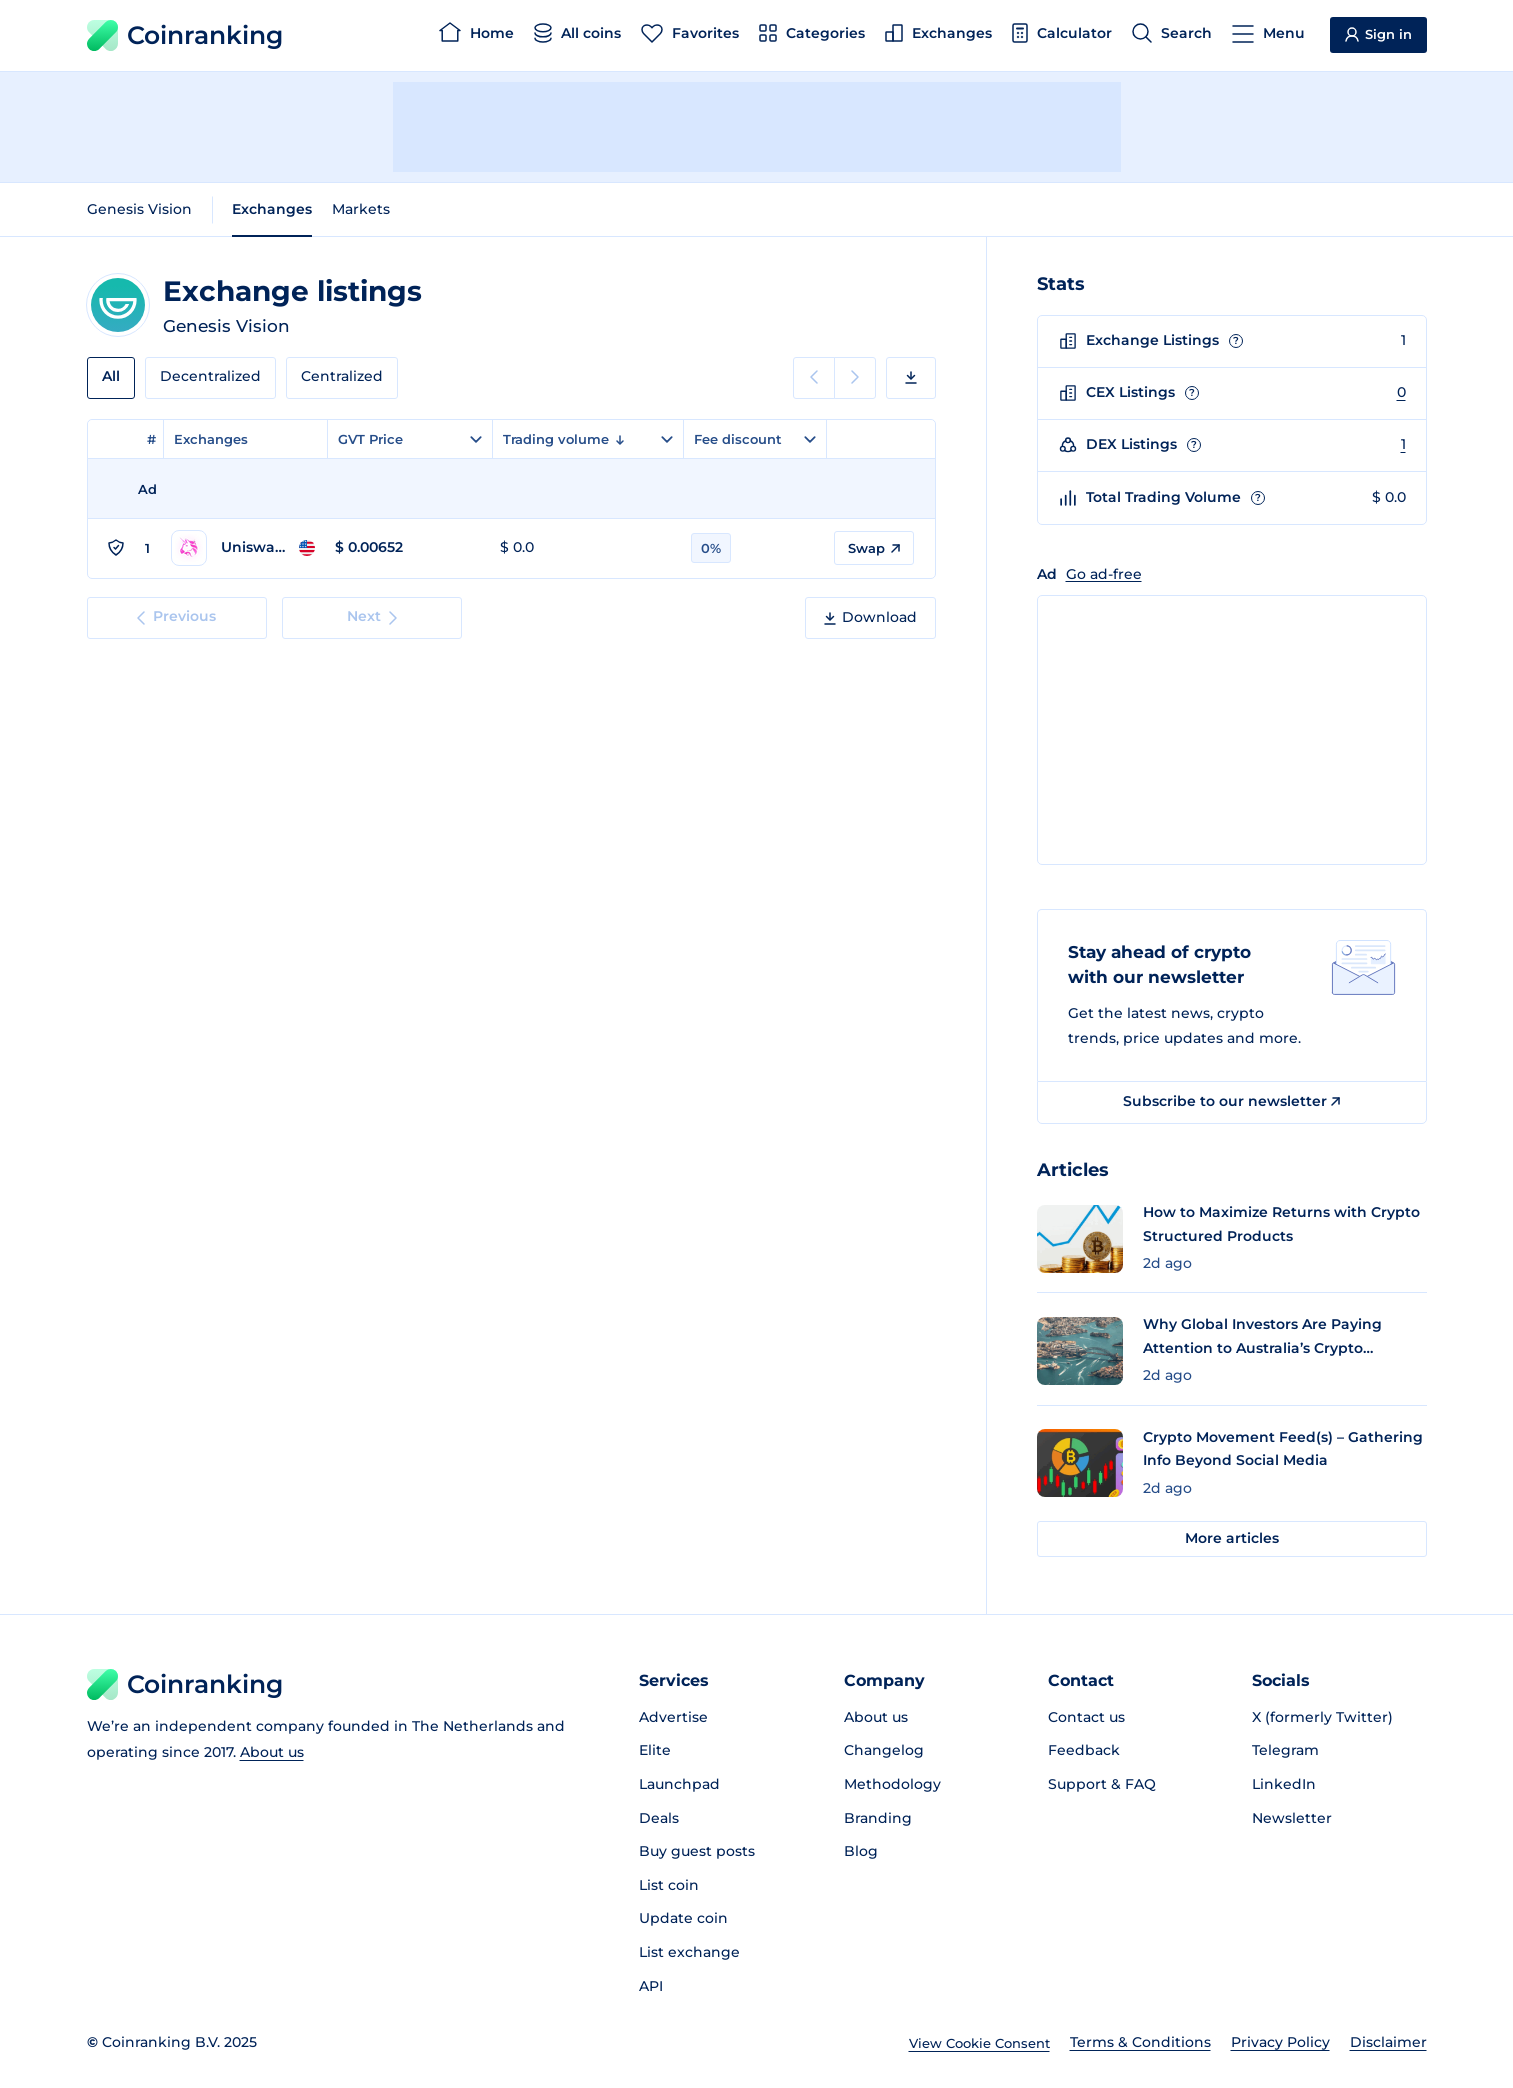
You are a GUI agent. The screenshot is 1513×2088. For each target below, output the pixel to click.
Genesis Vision (139, 209)
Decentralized (210, 376)
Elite (655, 1750)
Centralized (342, 376)
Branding (878, 1818)
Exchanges (272, 209)
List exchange (689, 1952)
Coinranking (185, 35)
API (651, 1986)
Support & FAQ (1102, 1784)
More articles (1232, 1538)
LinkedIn (1284, 1784)
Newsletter (1292, 1818)
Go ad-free (1104, 574)
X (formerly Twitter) (1322, 1717)
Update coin (683, 1918)
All (111, 376)
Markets (361, 209)
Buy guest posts (697, 1851)
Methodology (892, 1784)
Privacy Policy (1280, 2042)
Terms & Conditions (1140, 2042)
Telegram (1285, 1750)
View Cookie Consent (979, 2043)
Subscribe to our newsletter (1231, 1101)
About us (272, 1752)
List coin (669, 1885)
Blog (861, 1851)
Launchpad (679, 1784)
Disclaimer (1388, 2042)
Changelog (884, 1750)
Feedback (1084, 1750)
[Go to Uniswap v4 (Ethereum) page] (243, 548)
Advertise (673, 1717)
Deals (659, 1818)
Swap (874, 548)
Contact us (1086, 1717)
